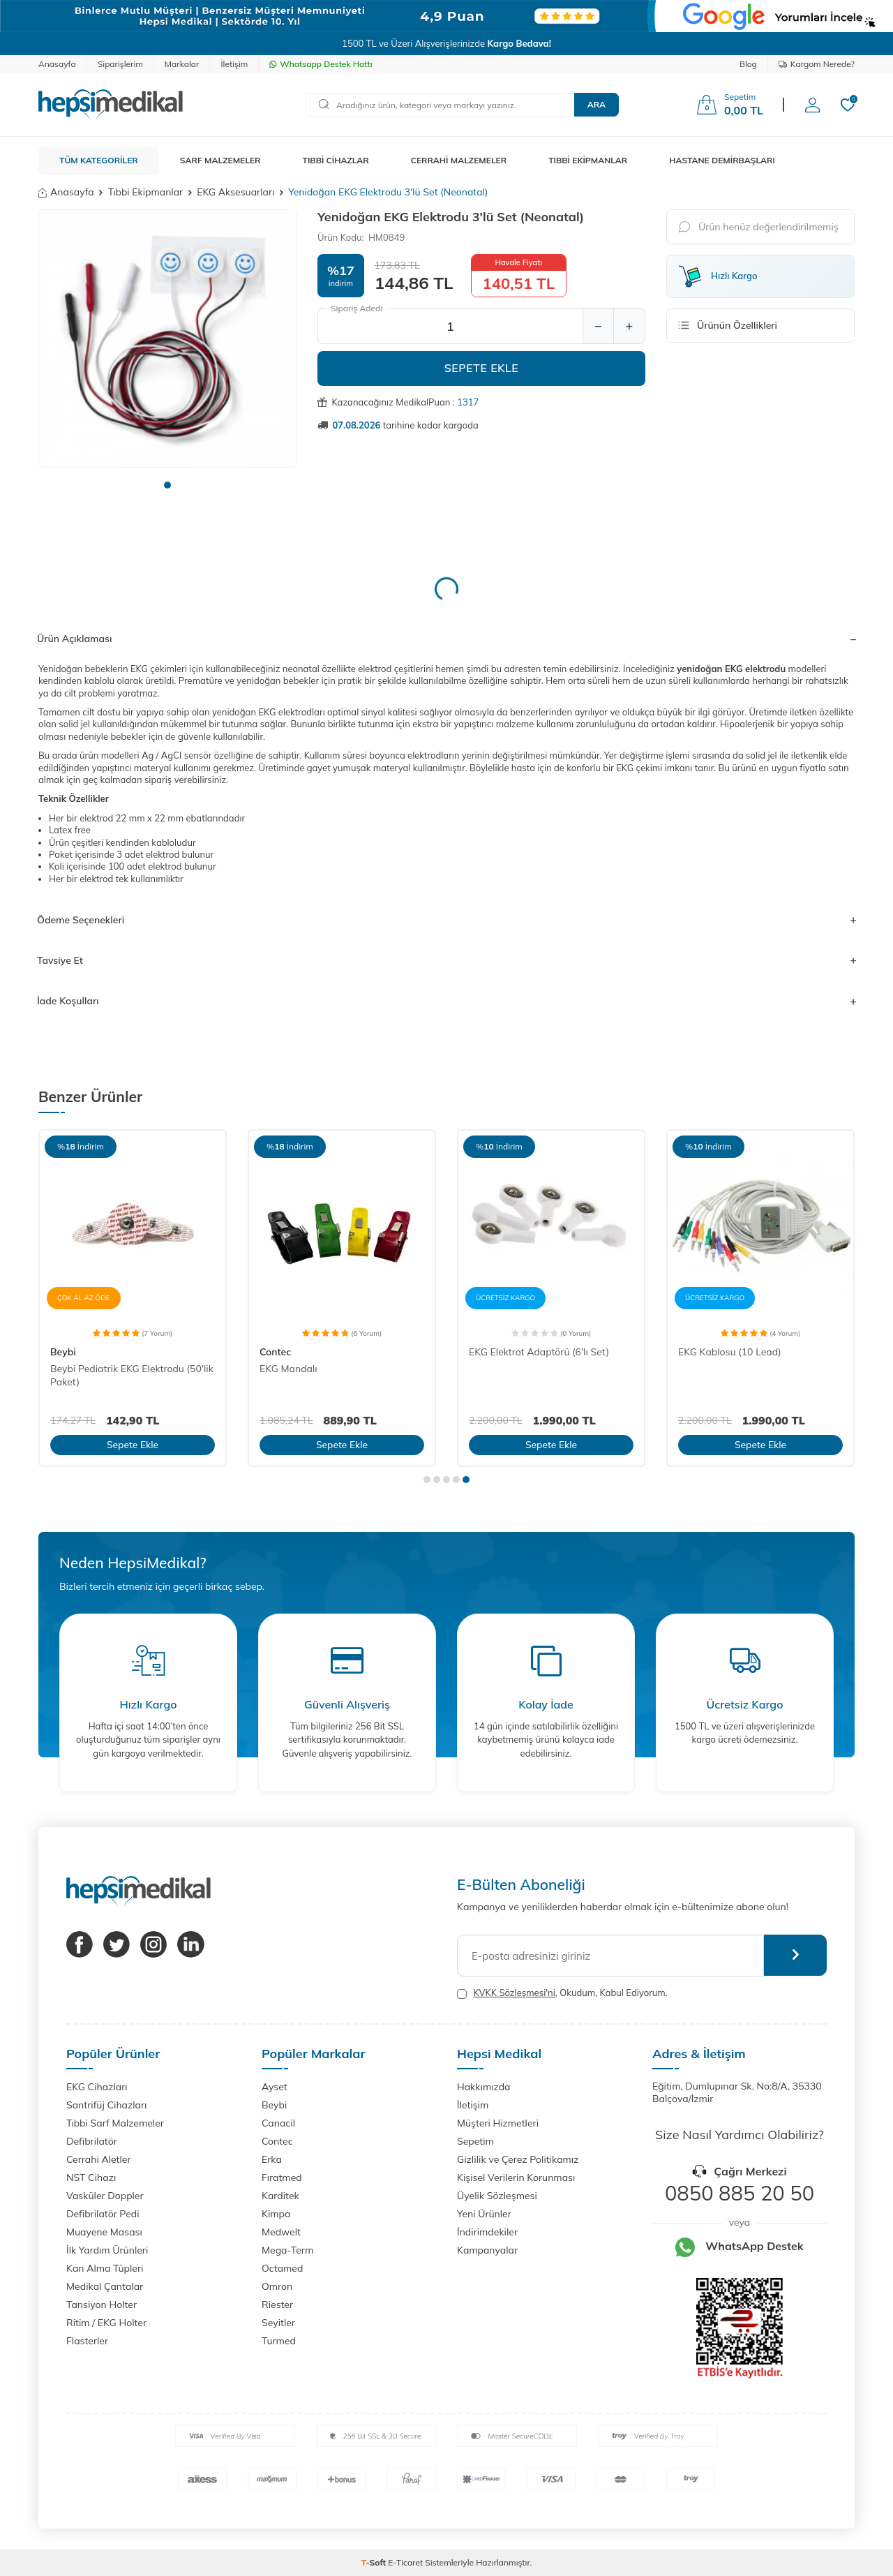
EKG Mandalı (288, 1368)
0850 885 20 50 (739, 2192)
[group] (167, 338)
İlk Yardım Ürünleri (107, 2250)
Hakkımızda (483, 2086)
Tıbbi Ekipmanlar (145, 192)
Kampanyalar (487, 2250)
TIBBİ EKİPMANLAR (587, 160)
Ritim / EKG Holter (106, 2322)
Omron (277, 2286)
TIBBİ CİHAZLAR (336, 160)
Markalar (182, 64)
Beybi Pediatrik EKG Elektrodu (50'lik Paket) (131, 1375)
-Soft (375, 2562)
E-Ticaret (405, 2562)
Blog (748, 64)
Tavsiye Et (446, 960)
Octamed (282, 2268)
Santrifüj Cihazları (106, 2105)
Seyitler (278, 2322)
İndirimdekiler (487, 2232)
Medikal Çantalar (104, 2286)
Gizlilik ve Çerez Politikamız (517, 2159)
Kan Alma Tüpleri (104, 2268)
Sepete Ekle (481, 368)
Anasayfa (57, 64)
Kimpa (276, 2214)
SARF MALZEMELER (220, 160)
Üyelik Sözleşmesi (497, 2195)
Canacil (278, 2123)
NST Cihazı (91, 2177)
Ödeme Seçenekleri (446, 920)
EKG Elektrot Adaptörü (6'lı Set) (539, 1352)
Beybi (63, 1352)
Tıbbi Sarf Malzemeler (115, 2123)
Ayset (274, 2086)
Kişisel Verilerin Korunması (516, 2177)
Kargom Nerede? (817, 64)
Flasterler (87, 2341)
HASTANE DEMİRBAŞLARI (722, 160)
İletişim (234, 64)
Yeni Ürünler (484, 2214)
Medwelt (281, 2232)
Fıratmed (282, 2177)
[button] (167, 485)
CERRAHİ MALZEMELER (459, 160)
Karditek (280, 2195)
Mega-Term (287, 2250)
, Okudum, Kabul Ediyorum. (562, 1993)
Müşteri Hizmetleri (498, 2123)
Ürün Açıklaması (446, 638)
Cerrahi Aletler (98, 2159)
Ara (596, 104)
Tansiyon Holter (101, 2304)
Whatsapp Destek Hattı (320, 64)
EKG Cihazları (97, 2086)
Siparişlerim (120, 64)
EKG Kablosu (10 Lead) (729, 1352)
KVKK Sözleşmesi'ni (514, 1992)
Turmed (279, 2341)
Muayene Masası (104, 2232)
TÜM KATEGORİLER (98, 160)
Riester (277, 2304)
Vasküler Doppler (105, 2195)
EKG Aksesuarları (235, 192)
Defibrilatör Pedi (103, 2214)
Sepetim (475, 2141)
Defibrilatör (91, 2141)
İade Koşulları (446, 1001)
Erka (272, 2159)
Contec (275, 1352)
